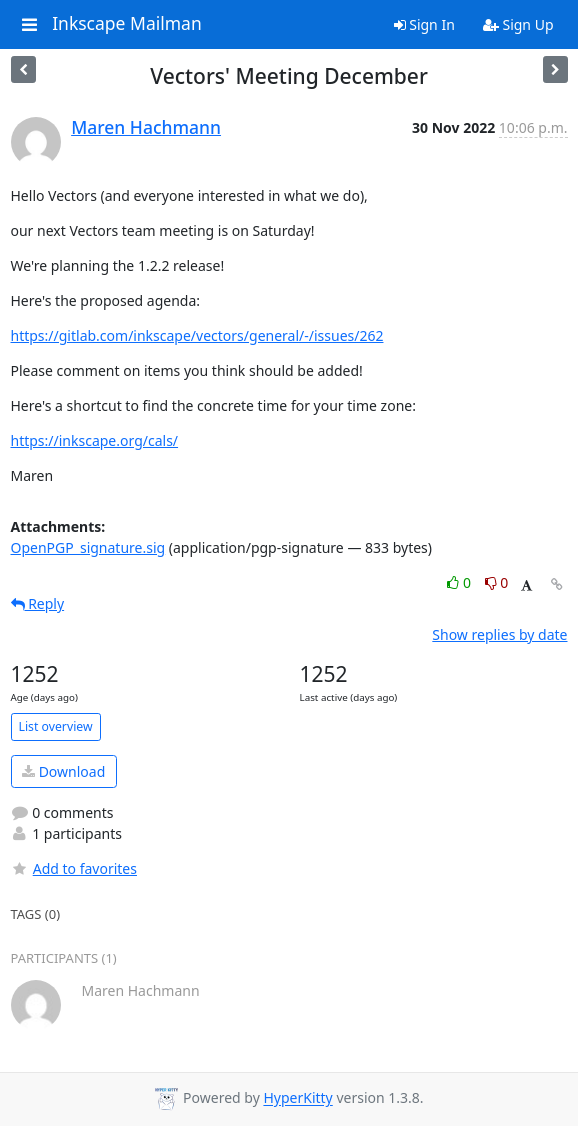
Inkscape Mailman (127, 24)
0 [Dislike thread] (497, 582)
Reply (38, 603)
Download (63, 771)
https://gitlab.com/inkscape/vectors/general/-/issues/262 (197, 335)
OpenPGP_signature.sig (88, 547)
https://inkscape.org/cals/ (95, 440)
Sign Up (518, 24)
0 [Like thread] (460, 582)
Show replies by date (499, 634)
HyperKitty (297, 1098)
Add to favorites (74, 868)
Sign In (424, 24)
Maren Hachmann (146, 127)
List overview (56, 726)
